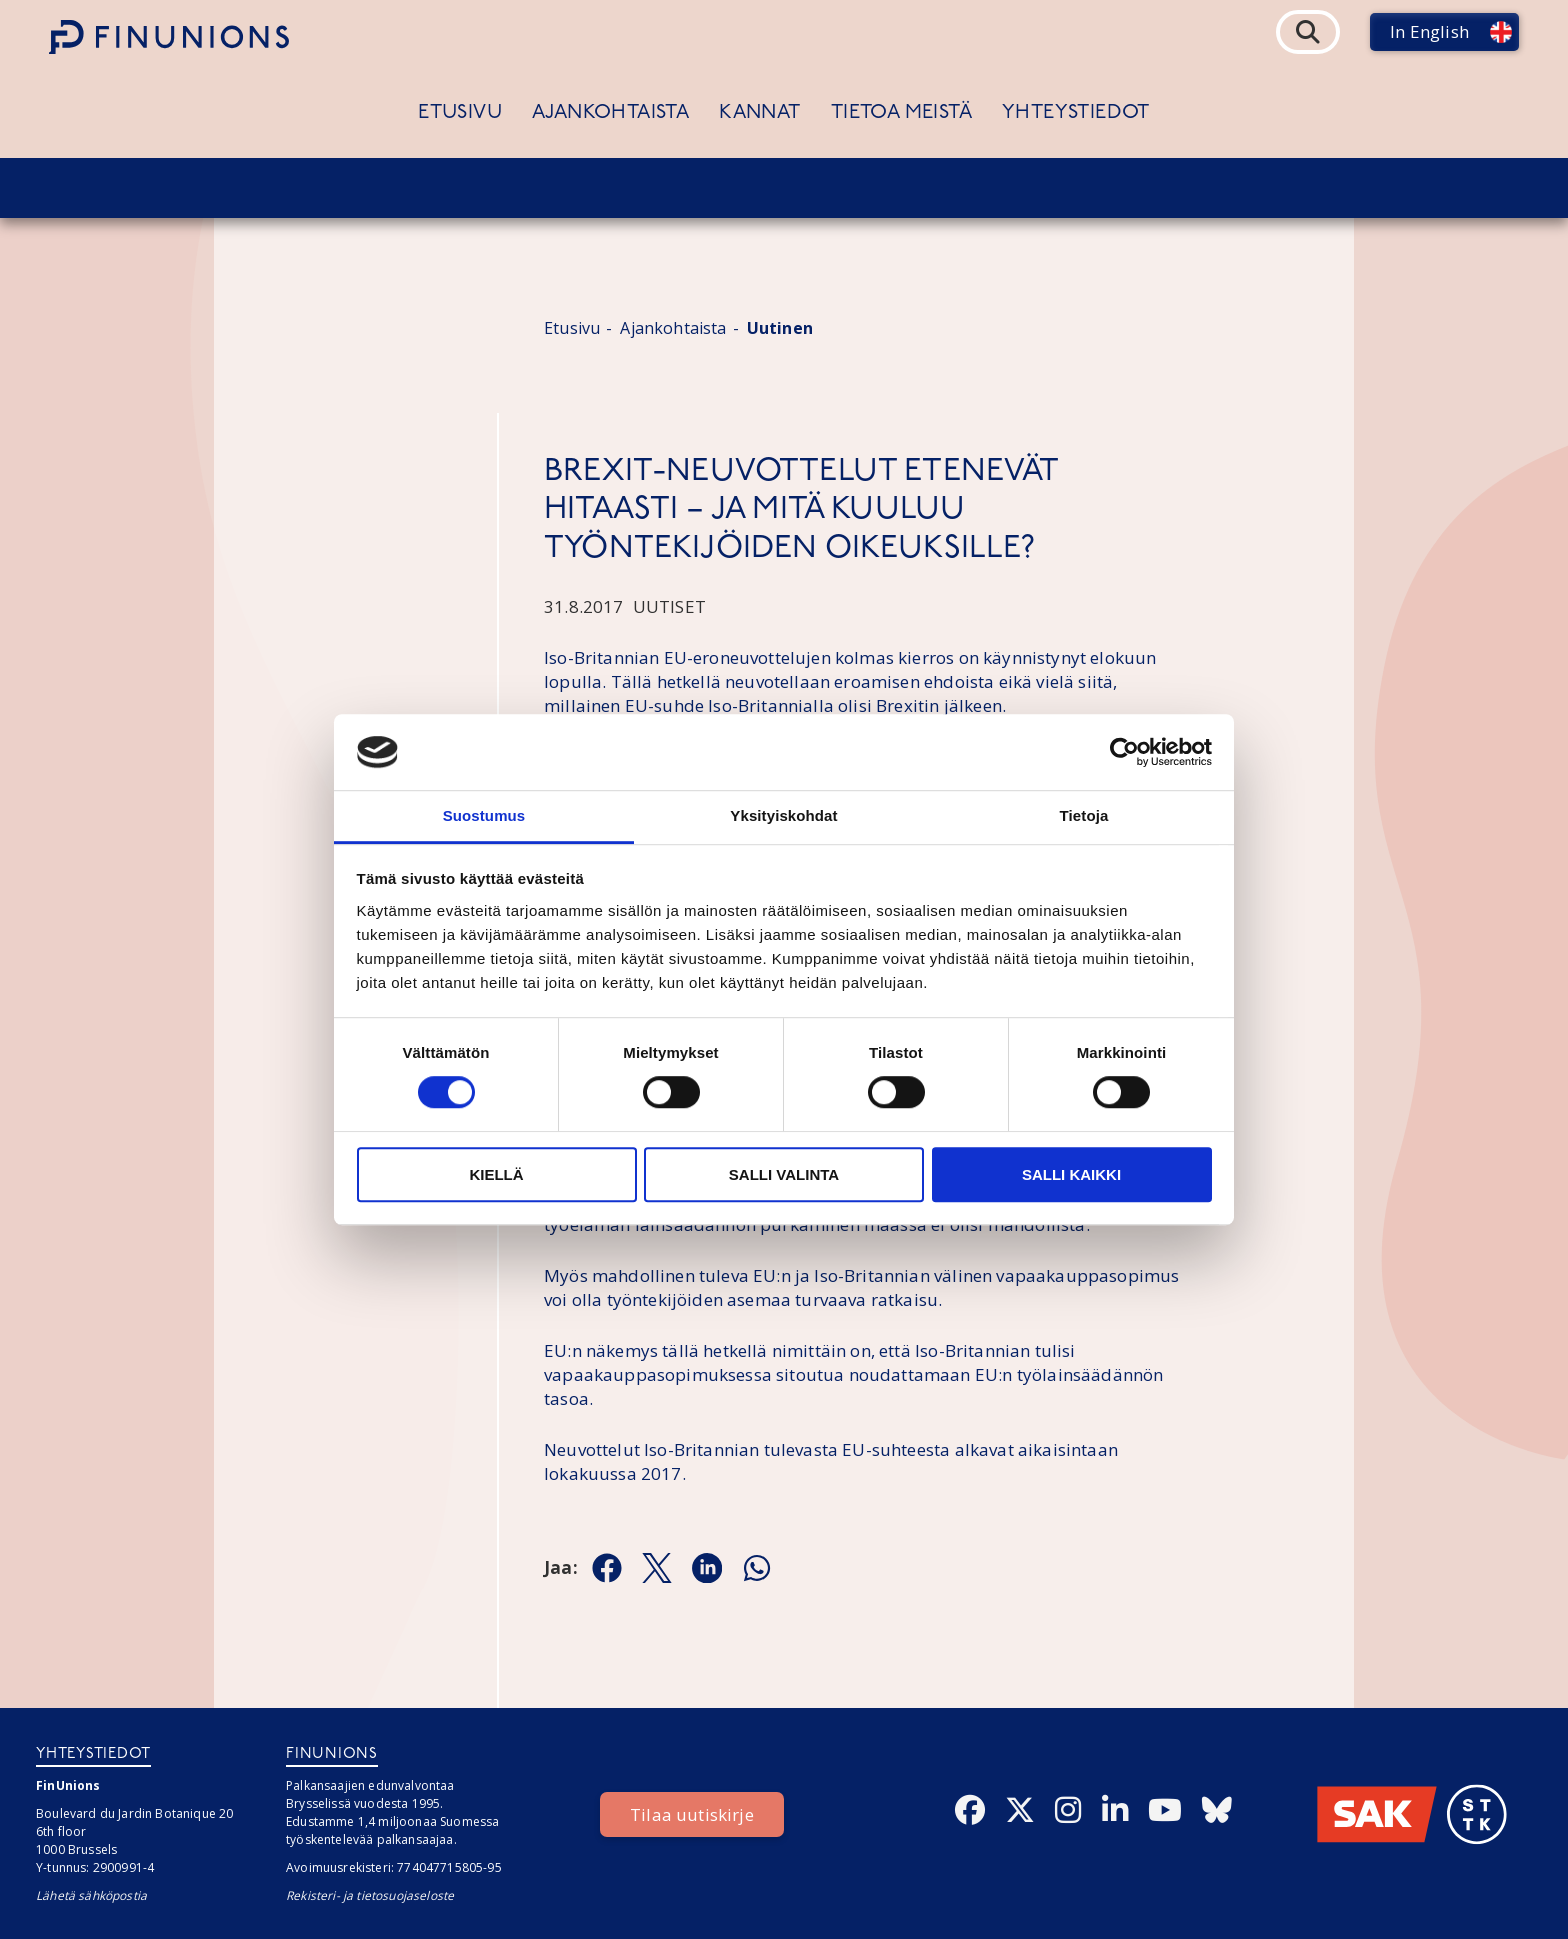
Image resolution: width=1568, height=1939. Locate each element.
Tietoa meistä (901, 113)
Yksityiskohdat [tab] (783, 816)
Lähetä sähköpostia (91, 1895)
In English (1429, 31)
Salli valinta (784, 1174)
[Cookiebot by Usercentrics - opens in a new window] (1124, 752)
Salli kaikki (1071, 1174)
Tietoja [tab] (1084, 816)
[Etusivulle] (169, 37)
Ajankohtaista (610, 113)
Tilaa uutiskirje (692, 1814)
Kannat (759, 113)
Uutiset (669, 606)
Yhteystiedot (1076, 113)
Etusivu (460, 113)
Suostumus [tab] (484, 816)
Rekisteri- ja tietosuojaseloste (370, 1895)
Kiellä (496, 1174)
